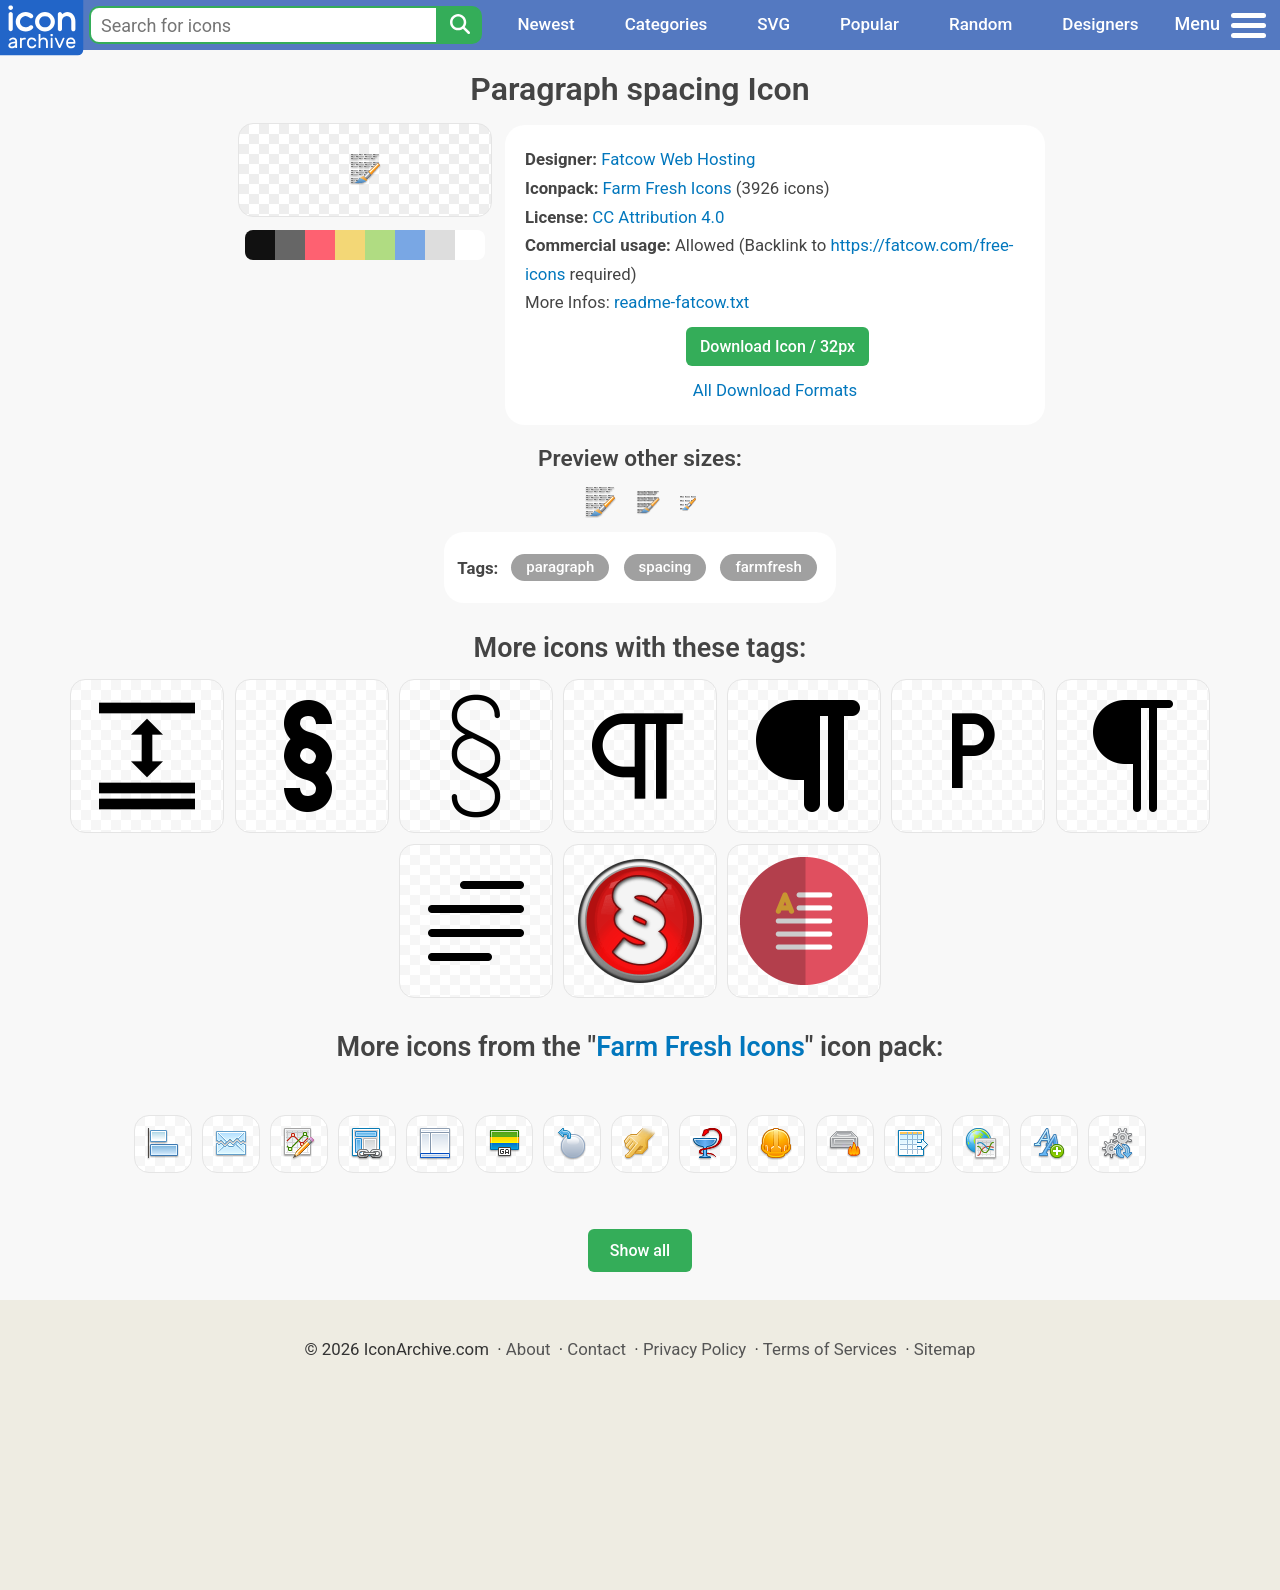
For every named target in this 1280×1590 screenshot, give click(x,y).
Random (980, 24)
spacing (665, 567)
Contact (596, 1349)
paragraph (560, 567)
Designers (1100, 24)
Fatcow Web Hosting (678, 159)
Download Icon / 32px (777, 346)
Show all (640, 1250)
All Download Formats (775, 390)
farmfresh (768, 567)
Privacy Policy (694, 1349)
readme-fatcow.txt (681, 302)
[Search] (459, 25)
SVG (773, 24)
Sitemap (945, 1349)
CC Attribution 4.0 (658, 217)
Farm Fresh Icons (667, 188)
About (528, 1349)
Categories (666, 24)
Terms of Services (830, 1349)
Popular (869, 24)
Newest (545, 24)
